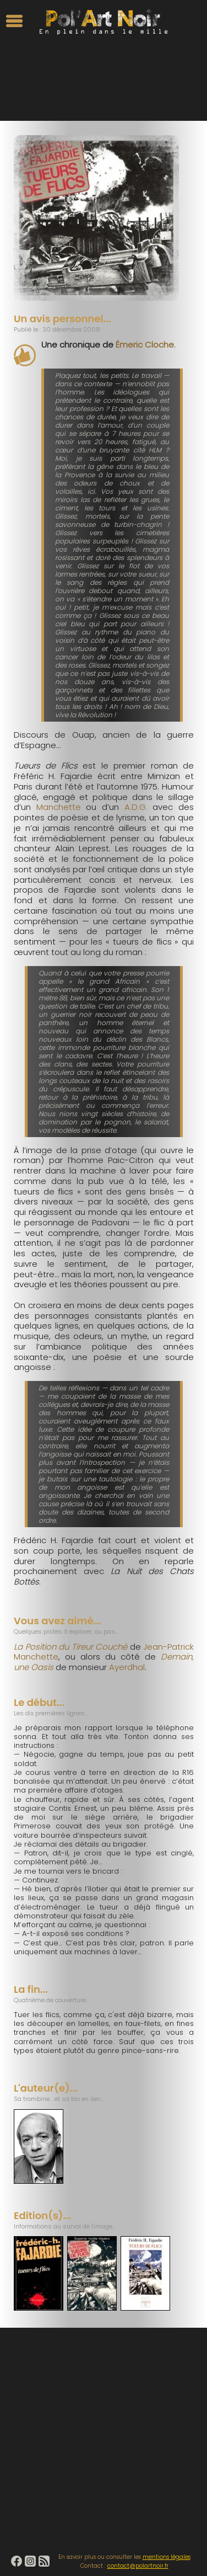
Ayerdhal (127, 1667)
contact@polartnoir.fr (137, 2566)
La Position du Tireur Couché (70, 1646)
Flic (54, 107)
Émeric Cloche (145, 344)
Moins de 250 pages (147, 107)
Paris (68, 107)
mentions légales (166, 2557)
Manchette (58, 807)
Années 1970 (96, 107)
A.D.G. (133, 807)
